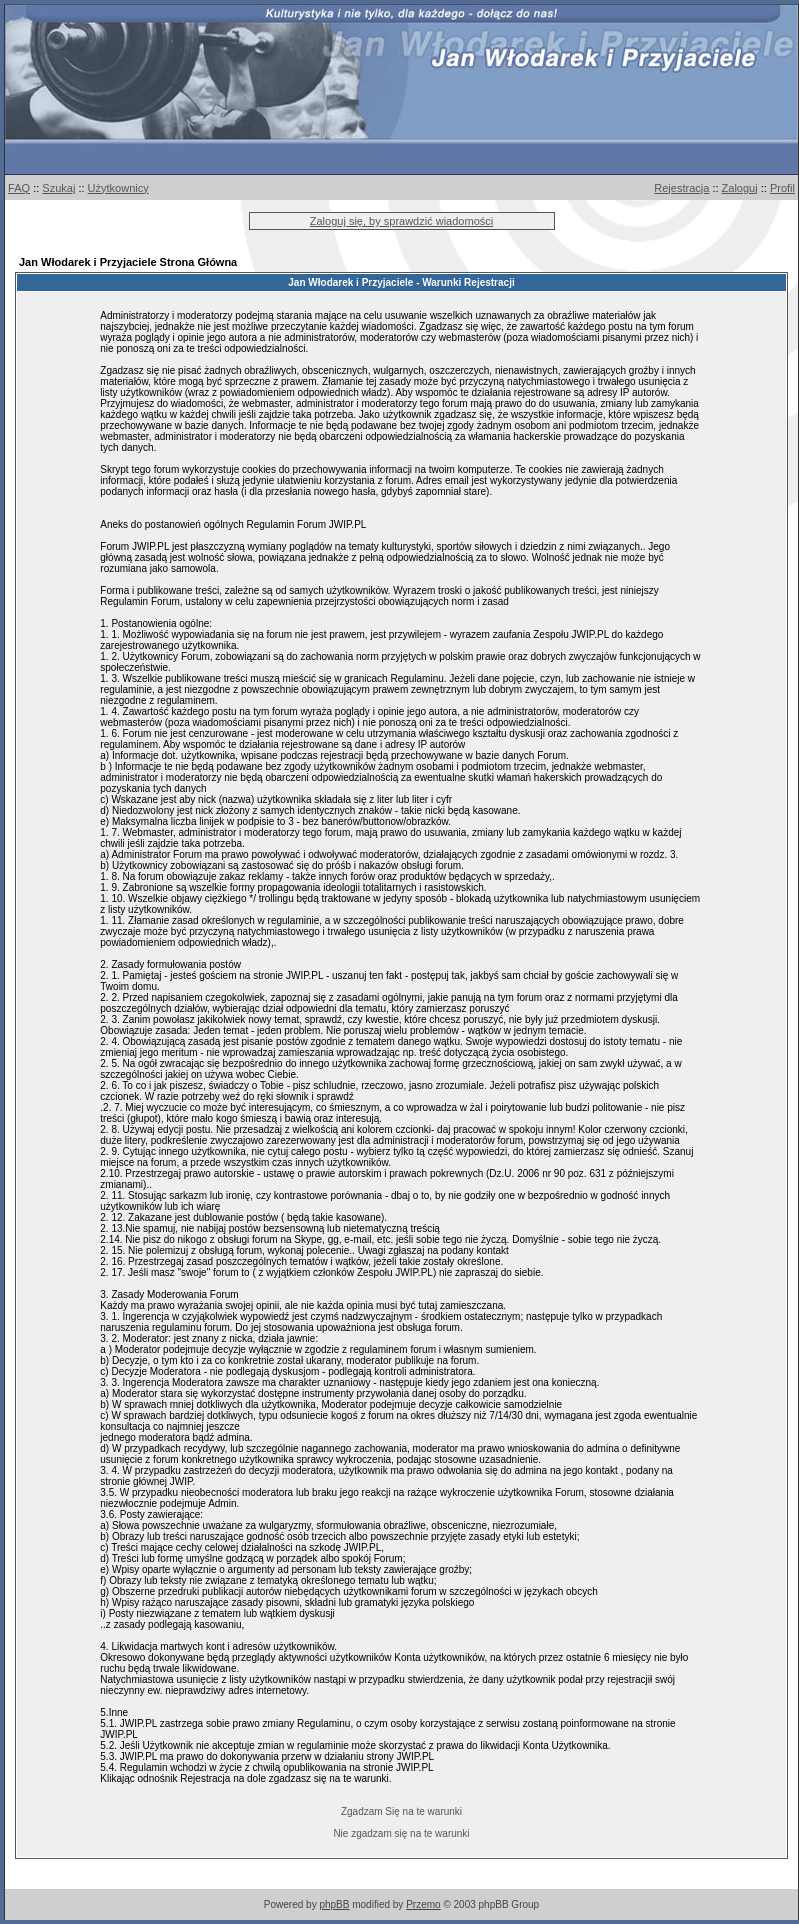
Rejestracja (681, 188)
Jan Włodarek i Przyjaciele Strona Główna (128, 262)
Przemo (423, 1904)
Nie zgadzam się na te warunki (401, 1833)
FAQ (19, 188)
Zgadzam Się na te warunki (401, 1811)
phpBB (334, 1904)
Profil (782, 188)
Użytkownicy (118, 188)
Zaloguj (740, 188)
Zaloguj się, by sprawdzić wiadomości (401, 221)
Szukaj (58, 188)
